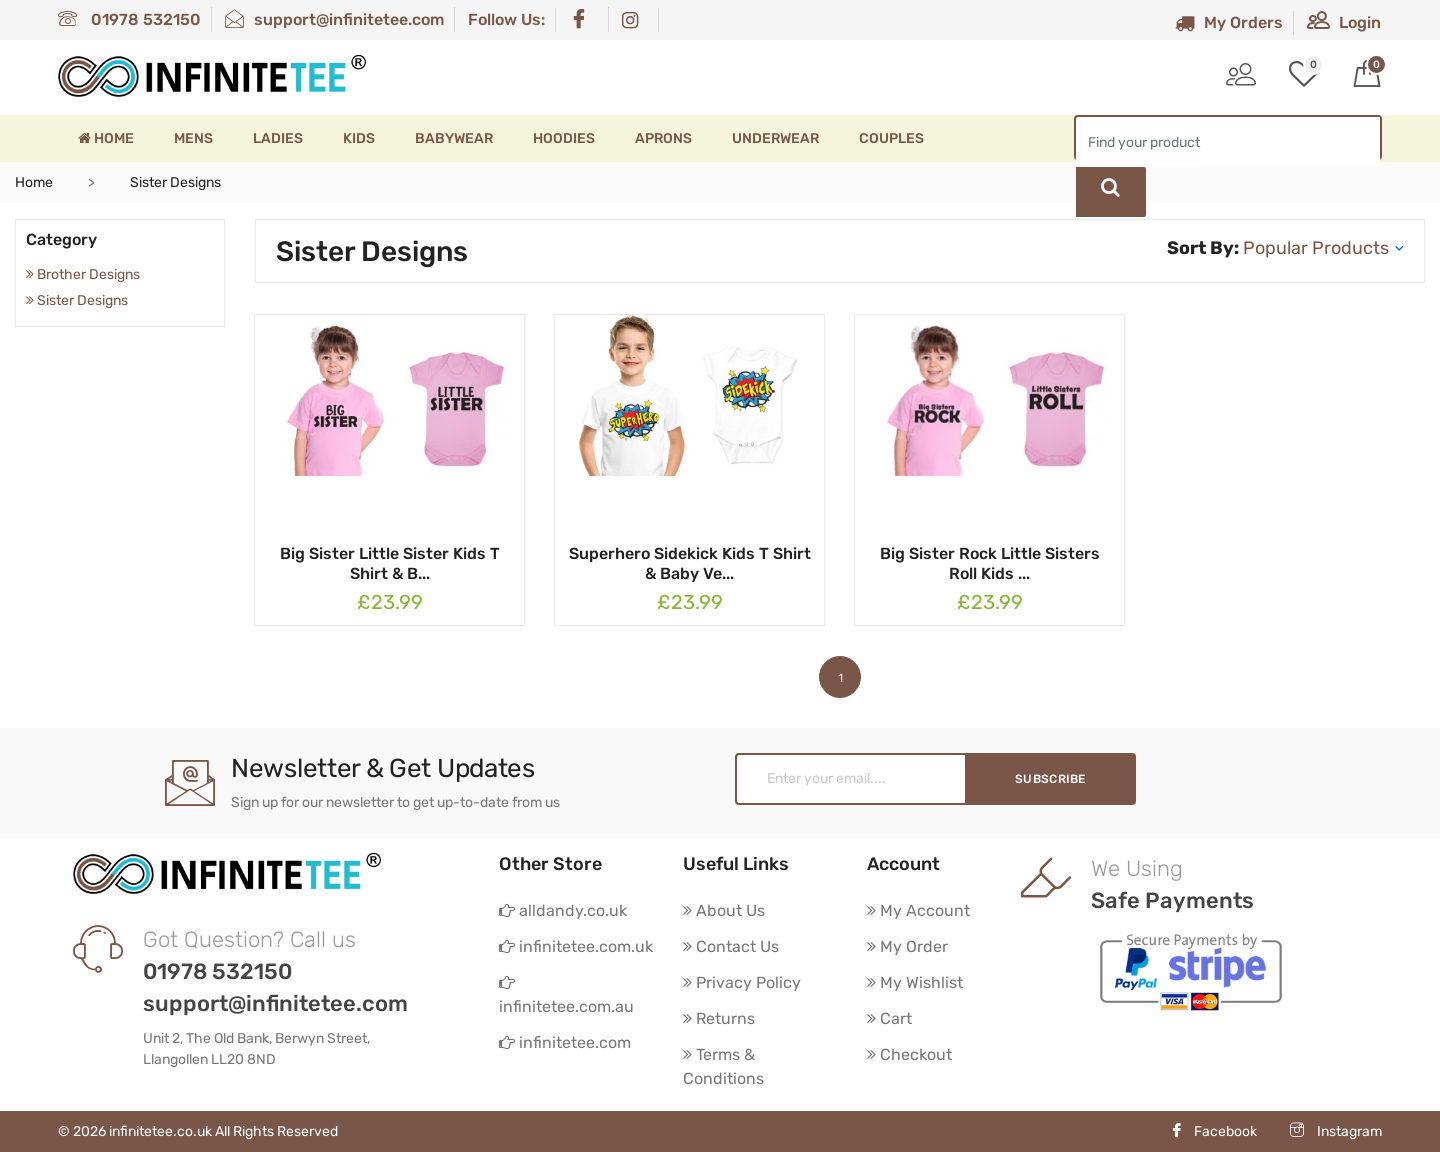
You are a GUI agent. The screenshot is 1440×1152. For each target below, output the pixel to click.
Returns (719, 1018)
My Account (918, 910)
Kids (359, 138)
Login (1344, 22)
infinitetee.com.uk (576, 946)
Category (61, 239)
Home (106, 138)
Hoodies (564, 138)
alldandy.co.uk (563, 910)
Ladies (278, 138)
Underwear (775, 138)
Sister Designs (77, 300)
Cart (889, 1018)
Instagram (1336, 1131)
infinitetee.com (565, 1042)
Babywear (454, 138)
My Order (907, 946)
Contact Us (731, 946)
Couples (891, 138)
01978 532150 (129, 19)
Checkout (909, 1054)
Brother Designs (83, 274)
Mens (193, 138)
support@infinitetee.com (334, 19)
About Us (724, 910)
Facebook (1213, 1131)
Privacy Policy (742, 982)
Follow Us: (506, 19)
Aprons (663, 138)
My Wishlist (915, 982)
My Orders (1229, 22)
